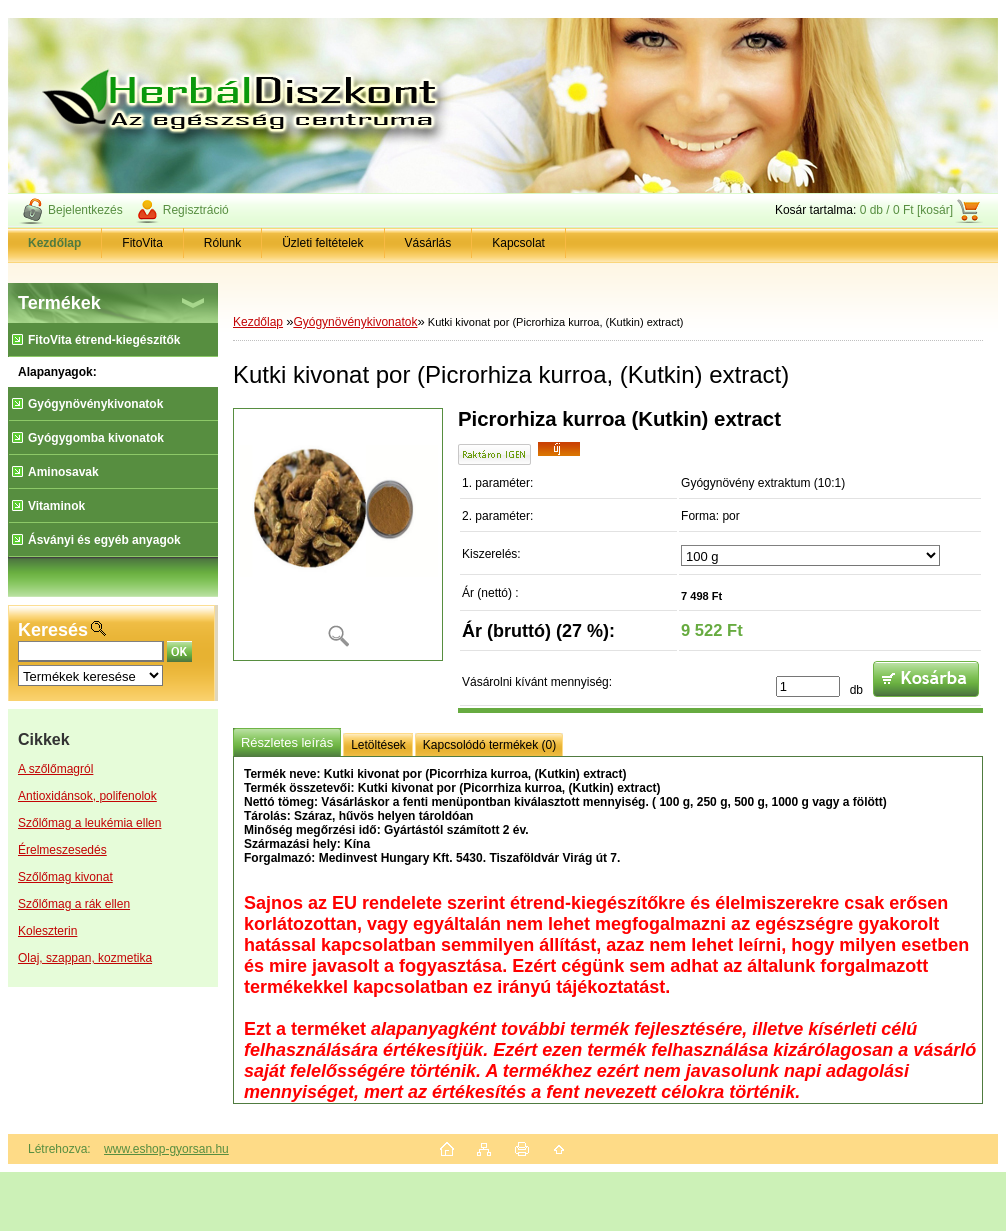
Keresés (53, 630)
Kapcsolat (518, 243)
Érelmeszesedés (62, 850)
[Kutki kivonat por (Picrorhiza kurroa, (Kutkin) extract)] (338, 534)
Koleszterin (47, 931)
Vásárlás (428, 243)
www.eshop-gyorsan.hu (166, 1149)
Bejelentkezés (85, 210)
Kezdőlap (258, 322)
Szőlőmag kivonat (65, 877)
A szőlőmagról (55, 769)
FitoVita (142, 243)
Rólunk (222, 243)
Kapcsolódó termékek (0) (489, 745)
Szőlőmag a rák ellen (74, 904)
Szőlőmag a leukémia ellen (89, 823)
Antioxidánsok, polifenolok (87, 796)
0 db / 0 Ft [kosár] (906, 210)
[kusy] (808, 686)
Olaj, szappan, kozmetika (85, 958)
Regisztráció (196, 210)
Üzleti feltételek (322, 243)
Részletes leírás (287, 742)
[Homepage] (55, 243)
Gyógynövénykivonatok (355, 322)
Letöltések (378, 745)
